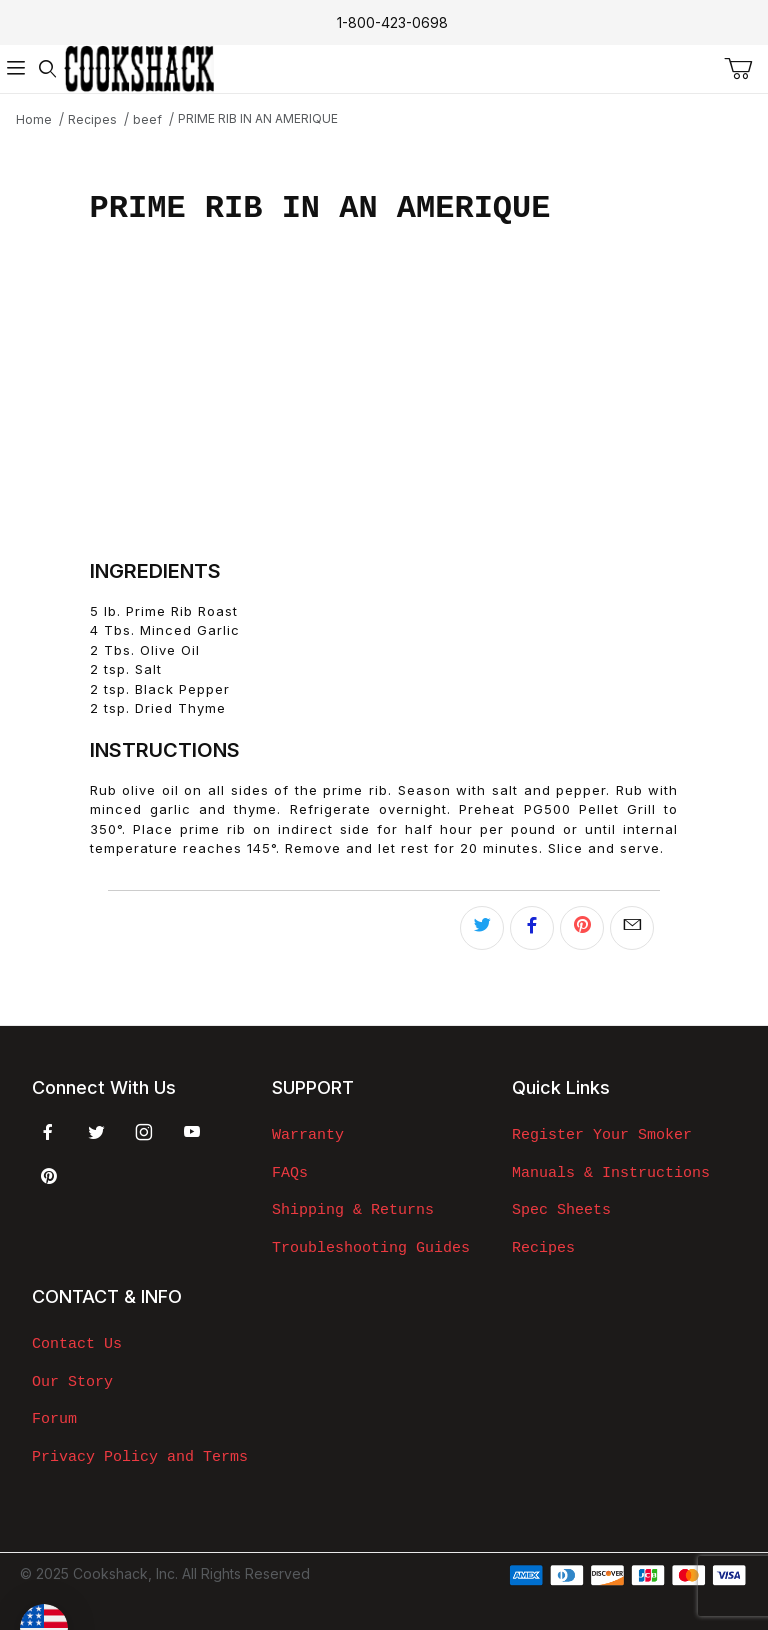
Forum (54, 1419)
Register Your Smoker (602, 1135)
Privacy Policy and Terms (140, 1457)
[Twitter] (96, 1132)
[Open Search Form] (48, 69)
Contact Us (77, 1344)
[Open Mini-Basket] (746, 69)
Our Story (72, 1382)
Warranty (308, 1135)
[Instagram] (144, 1132)
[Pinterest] (48, 1176)
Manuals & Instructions (611, 1173)
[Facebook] (48, 1132)
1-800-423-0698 (392, 22)
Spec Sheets (561, 1210)
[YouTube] (192, 1132)
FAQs (290, 1173)
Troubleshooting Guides (371, 1248)
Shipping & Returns (353, 1210)
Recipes (543, 1248)
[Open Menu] (16, 69)
